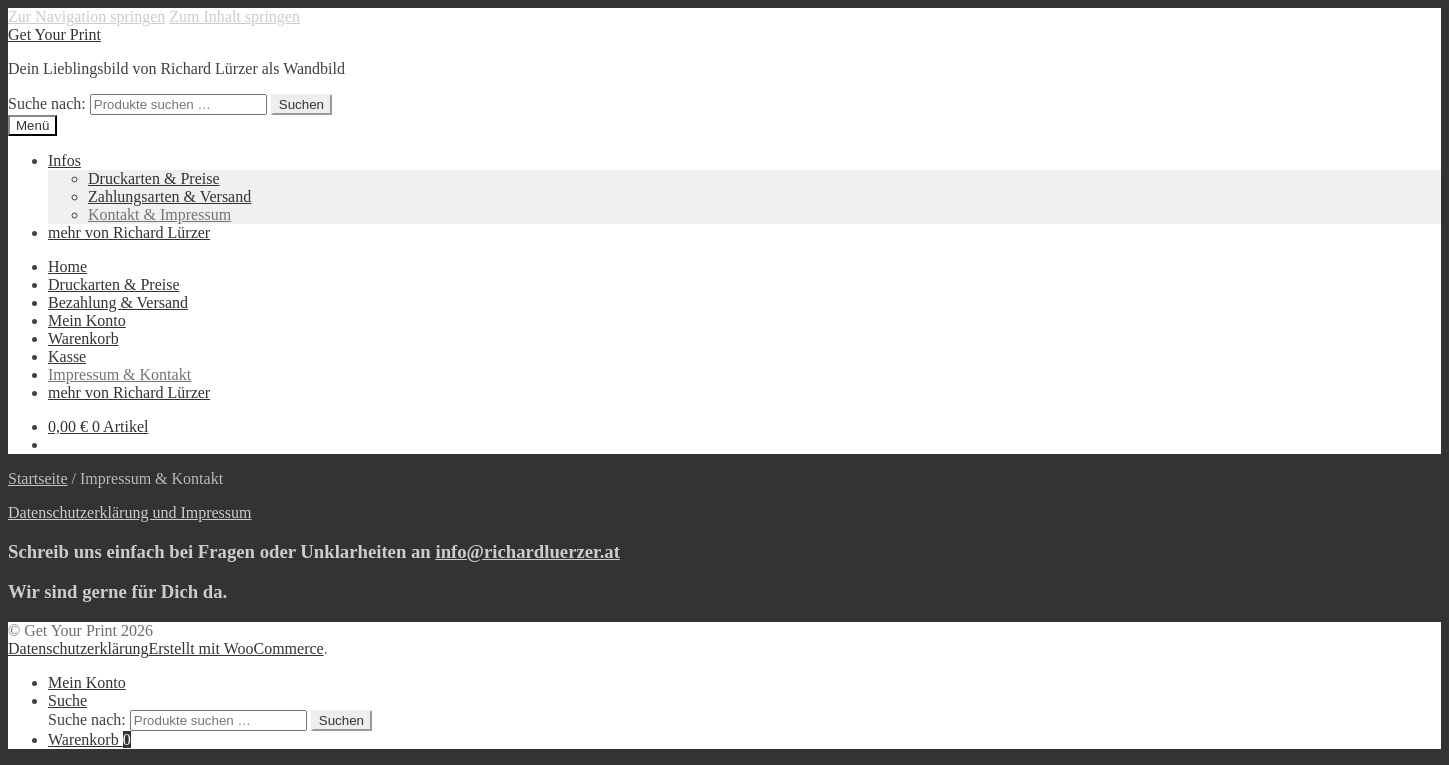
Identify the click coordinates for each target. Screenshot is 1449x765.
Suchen (301, 104)
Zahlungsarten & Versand (169, 196)
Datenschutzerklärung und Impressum (129, 512)
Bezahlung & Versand (118, 302)
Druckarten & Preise (154, 178)
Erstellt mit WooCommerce (235, 648)
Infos (64, 160)
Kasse (67, 356)
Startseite (38, 478)
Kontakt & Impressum (159, 214)
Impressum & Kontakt (119, 374)
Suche (67, 700)
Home (67, 266)
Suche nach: (47, 103)
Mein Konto (87, 320)
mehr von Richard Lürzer (129, 232)
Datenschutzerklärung (78, 648)
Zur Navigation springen (86, 16)
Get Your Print (54, 34)
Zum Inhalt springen (234, 16)
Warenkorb (83, 338)
